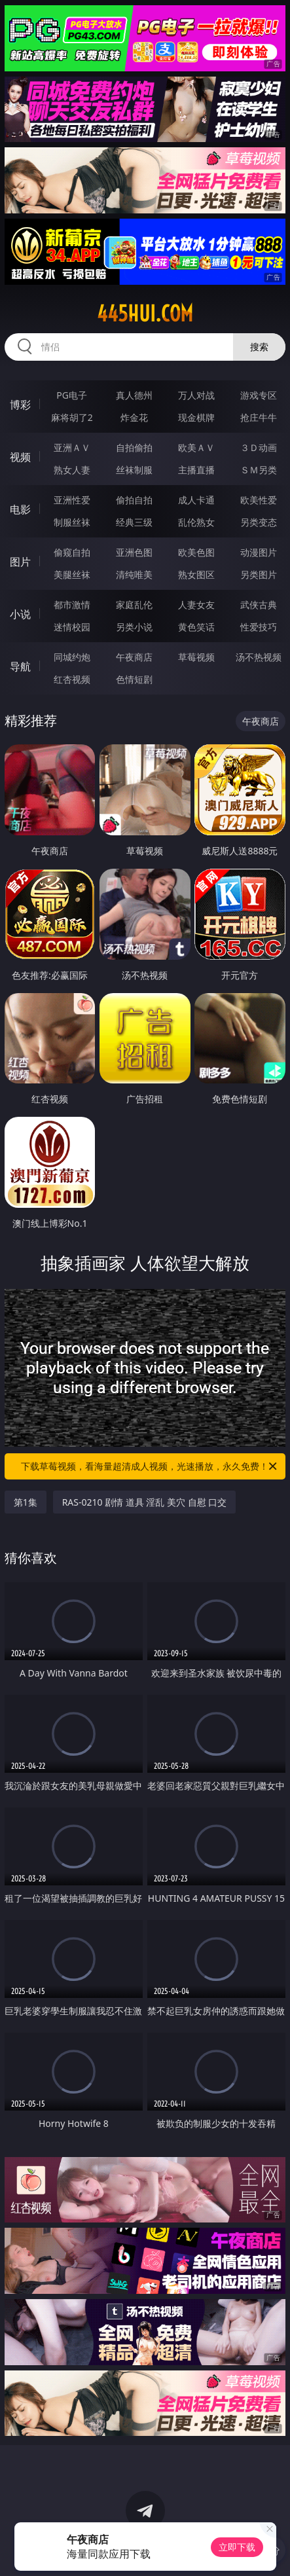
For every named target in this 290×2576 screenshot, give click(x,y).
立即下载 (237, 2547)
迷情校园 (72, 627)
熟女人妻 (72, 469)
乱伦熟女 (196, 522)
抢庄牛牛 (258, 417)
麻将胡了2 (72, 417)
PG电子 (71, 395)
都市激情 (72, 604)
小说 (20, 614)
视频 (20, 457)
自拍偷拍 (134, 447)
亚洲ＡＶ (72, 447)
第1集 (25, 1502)
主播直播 (196, 469)
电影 (20, 509)
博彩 (20, 404)
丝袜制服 (134, 469)
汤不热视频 (258, 657)
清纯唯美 (134, 574)
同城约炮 (72, 657)
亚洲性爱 (72, 500)
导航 (20, 666)
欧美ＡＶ (196, 447)
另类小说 (134, 627)
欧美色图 (196, 552)
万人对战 (196, 395)
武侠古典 (258, 604)
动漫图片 (258, 552)
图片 (20, 561)
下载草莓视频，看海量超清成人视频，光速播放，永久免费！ (150, 1466)
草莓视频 (196, 657)
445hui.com (145, 313)
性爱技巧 (258, 627)
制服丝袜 (72, 522)
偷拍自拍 (134, 500)
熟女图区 (196, 574)
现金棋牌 (196, 417)
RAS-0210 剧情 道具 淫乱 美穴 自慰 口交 (144, 1502)
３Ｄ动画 (258, 447)
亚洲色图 (134, 552)
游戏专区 (258, 395)
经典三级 (134, 522)
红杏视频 (72, 679)
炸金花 (134, 417)
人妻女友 (196, 604)
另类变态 (258, 522)
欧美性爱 (258, 500)
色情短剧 (134, 679)
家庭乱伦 (134, 604)
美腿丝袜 (72, 574)
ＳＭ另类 (258, 469)
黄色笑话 (196, 627)
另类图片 (258, 574)
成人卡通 (196, 500)
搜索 (259, 346)
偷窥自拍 (72, 552)
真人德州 (134, 395)
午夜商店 (134, 657)
